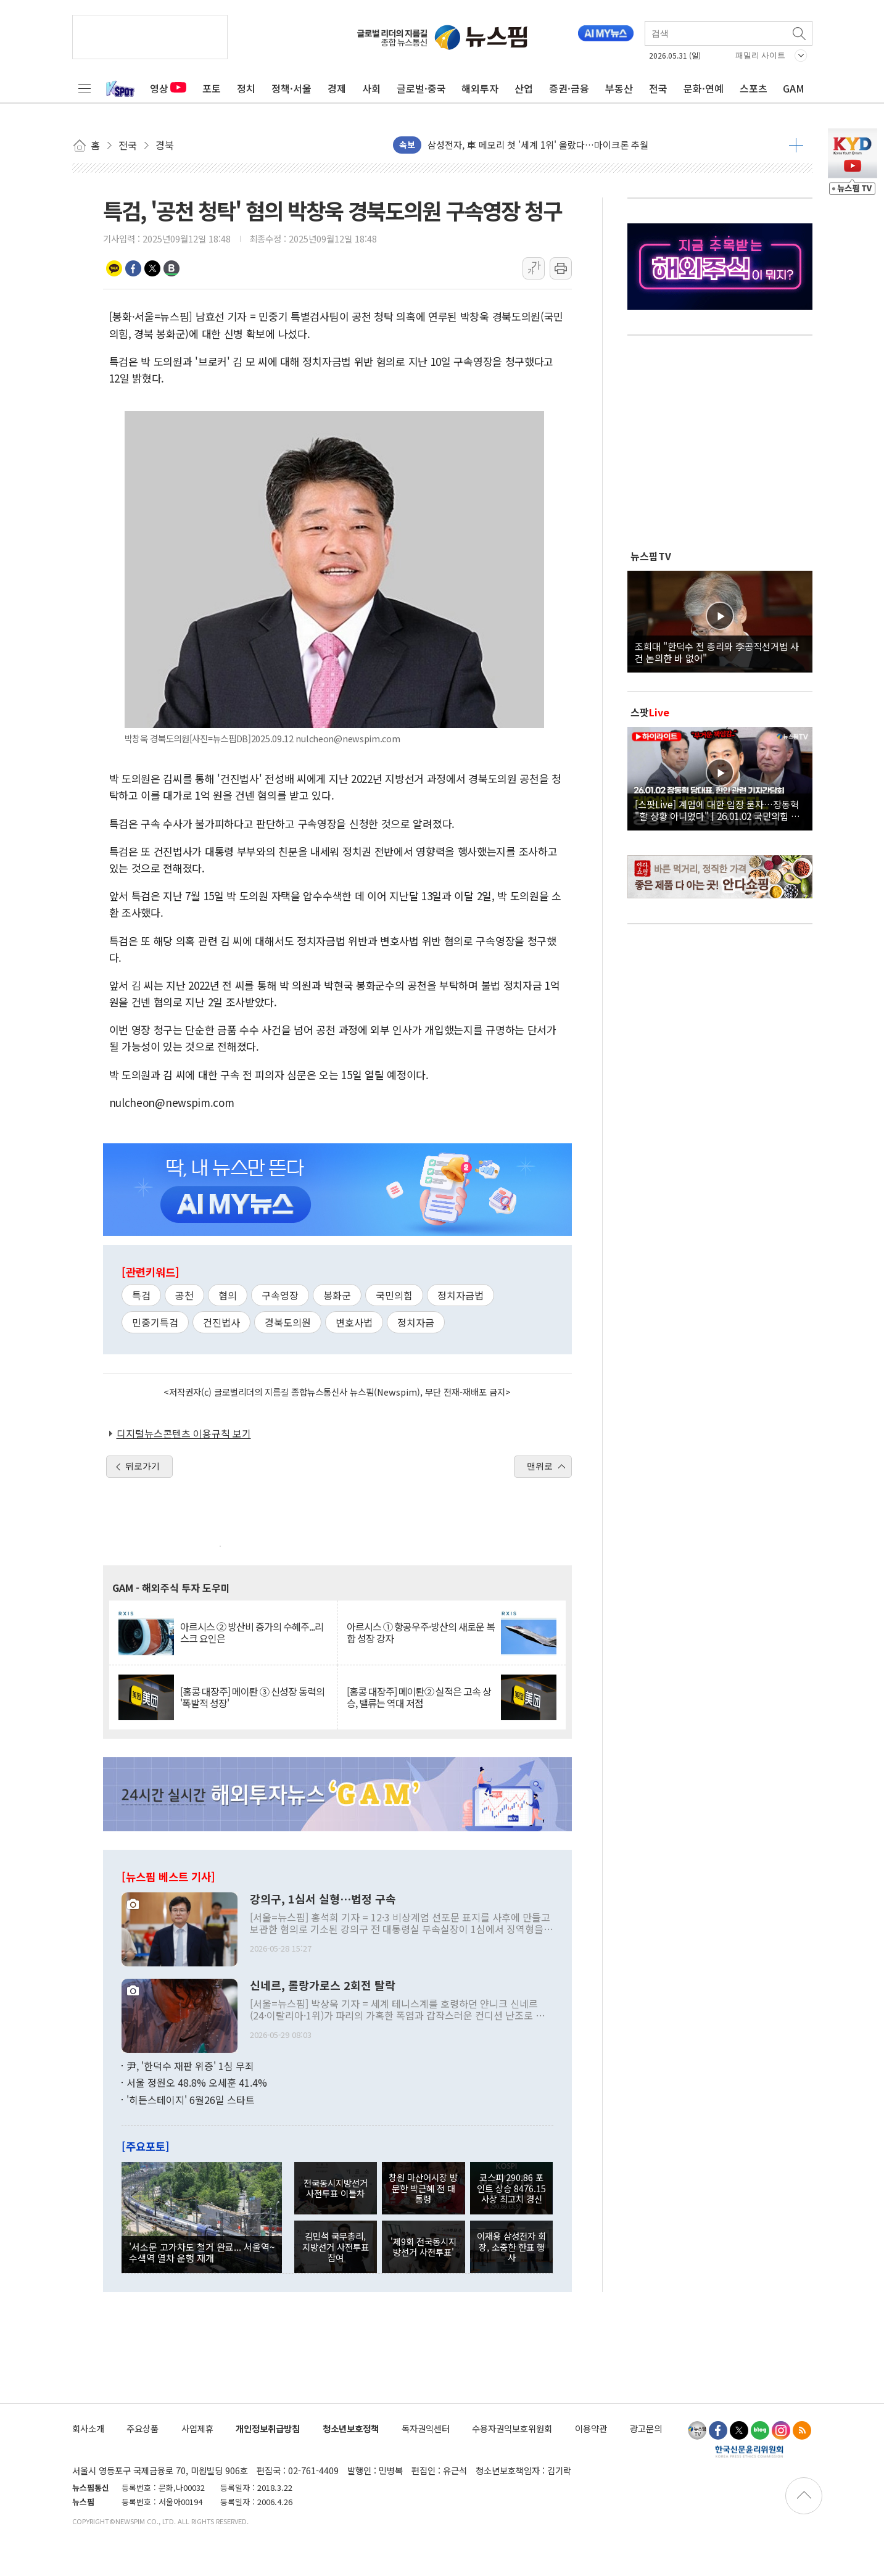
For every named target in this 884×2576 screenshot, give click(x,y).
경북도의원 (288, 1322)
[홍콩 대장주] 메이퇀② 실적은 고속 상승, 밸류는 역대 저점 (419, 1697)
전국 (658, 88)
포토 (211, 88)
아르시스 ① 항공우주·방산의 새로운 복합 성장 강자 (421, 1632)
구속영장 (280, 1295)
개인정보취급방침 (268, 2428)
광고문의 (646, 2428)
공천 (184, 1295)
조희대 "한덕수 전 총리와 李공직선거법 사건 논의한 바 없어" (717, 651)
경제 (337, 88)
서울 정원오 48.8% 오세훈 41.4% (196, 2082)
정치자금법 (460, 1295)
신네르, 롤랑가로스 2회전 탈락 (322, 1985)
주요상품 (142, 2428)
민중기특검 (155, 1322)
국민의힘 (394, 1295)
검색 (800, 33)
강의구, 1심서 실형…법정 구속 (323, 1899)
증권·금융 (569, 88)
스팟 (649, 712)
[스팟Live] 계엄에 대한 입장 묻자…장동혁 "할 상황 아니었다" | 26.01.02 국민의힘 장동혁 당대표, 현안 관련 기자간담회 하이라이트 (720, 809)
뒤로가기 (142, 1466)
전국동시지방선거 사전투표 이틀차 (336, 2188)
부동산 (619, 88)
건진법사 (221, 1322)
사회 (371, 88)
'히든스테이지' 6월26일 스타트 (190, 2099)
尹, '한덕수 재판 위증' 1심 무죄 (190, 2066)
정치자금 (415, 1322)
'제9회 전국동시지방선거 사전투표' (423, 2246)
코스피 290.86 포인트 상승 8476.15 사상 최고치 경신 (511, 2188)
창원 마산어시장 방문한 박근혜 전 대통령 (423, 2188)
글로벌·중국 (421, 88)
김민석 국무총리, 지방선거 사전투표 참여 (335, 2246)
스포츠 (753, 88)
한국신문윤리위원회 (749, 2451)
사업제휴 (197, 2428)
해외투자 (479, 88)
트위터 (152, 268)
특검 (141, 1295)
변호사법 (354, 1322)
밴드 (171, 268)
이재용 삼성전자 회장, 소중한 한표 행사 (511, 2246)
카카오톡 (114, 268)
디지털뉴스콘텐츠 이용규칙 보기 (184, 1433)
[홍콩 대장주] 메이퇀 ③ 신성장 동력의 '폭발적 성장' (252, 1697)
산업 (523, 88)
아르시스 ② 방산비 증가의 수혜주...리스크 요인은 (251, 1632)
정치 (246, 88)
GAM (793, 88)
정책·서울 (291, 88)
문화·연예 (704, 88)
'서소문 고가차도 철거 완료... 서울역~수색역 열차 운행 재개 (202, 2252)
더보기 (796, 145)
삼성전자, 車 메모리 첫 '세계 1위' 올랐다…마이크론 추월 (538, 144)
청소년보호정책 (351, 2428)
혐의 (227, 1295)
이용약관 (591, 2428)
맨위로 (540, 1466)
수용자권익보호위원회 (512, 2428)
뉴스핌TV (650, 556)
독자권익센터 (426, 2428)
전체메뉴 (84, 88)
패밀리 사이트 (760, 55)
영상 (168, 88)
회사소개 (88, 2428)
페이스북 (133, 268)
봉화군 (337, 1295)
